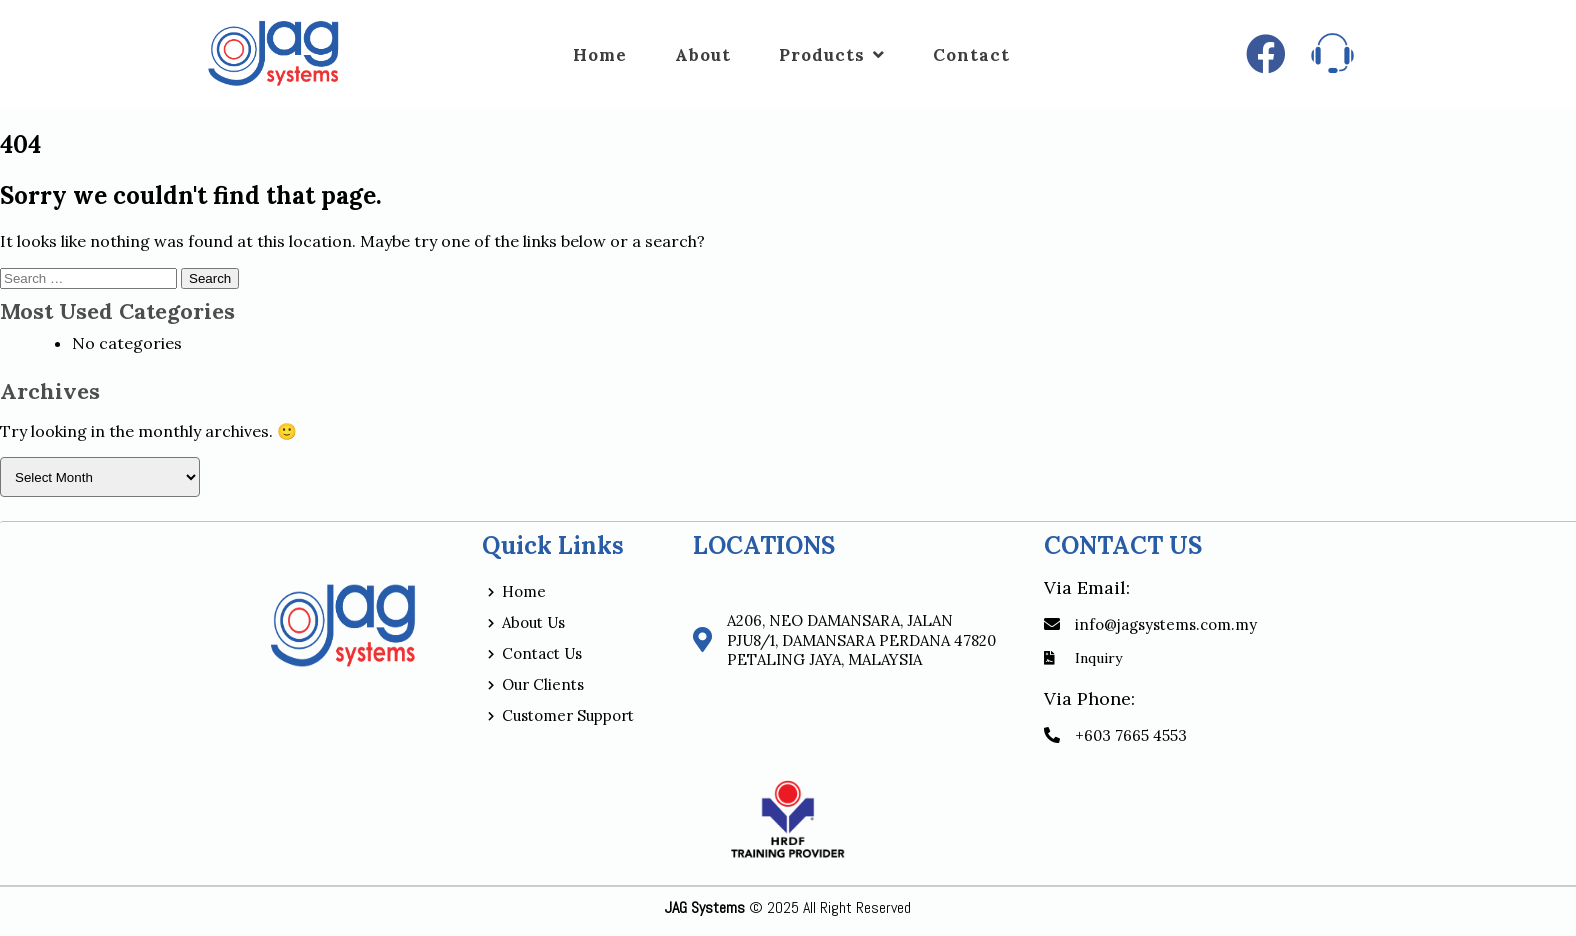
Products (832, 55)
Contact (971, 55)
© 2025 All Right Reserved (788, 907)
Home (600, 55)
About (703, 55)
